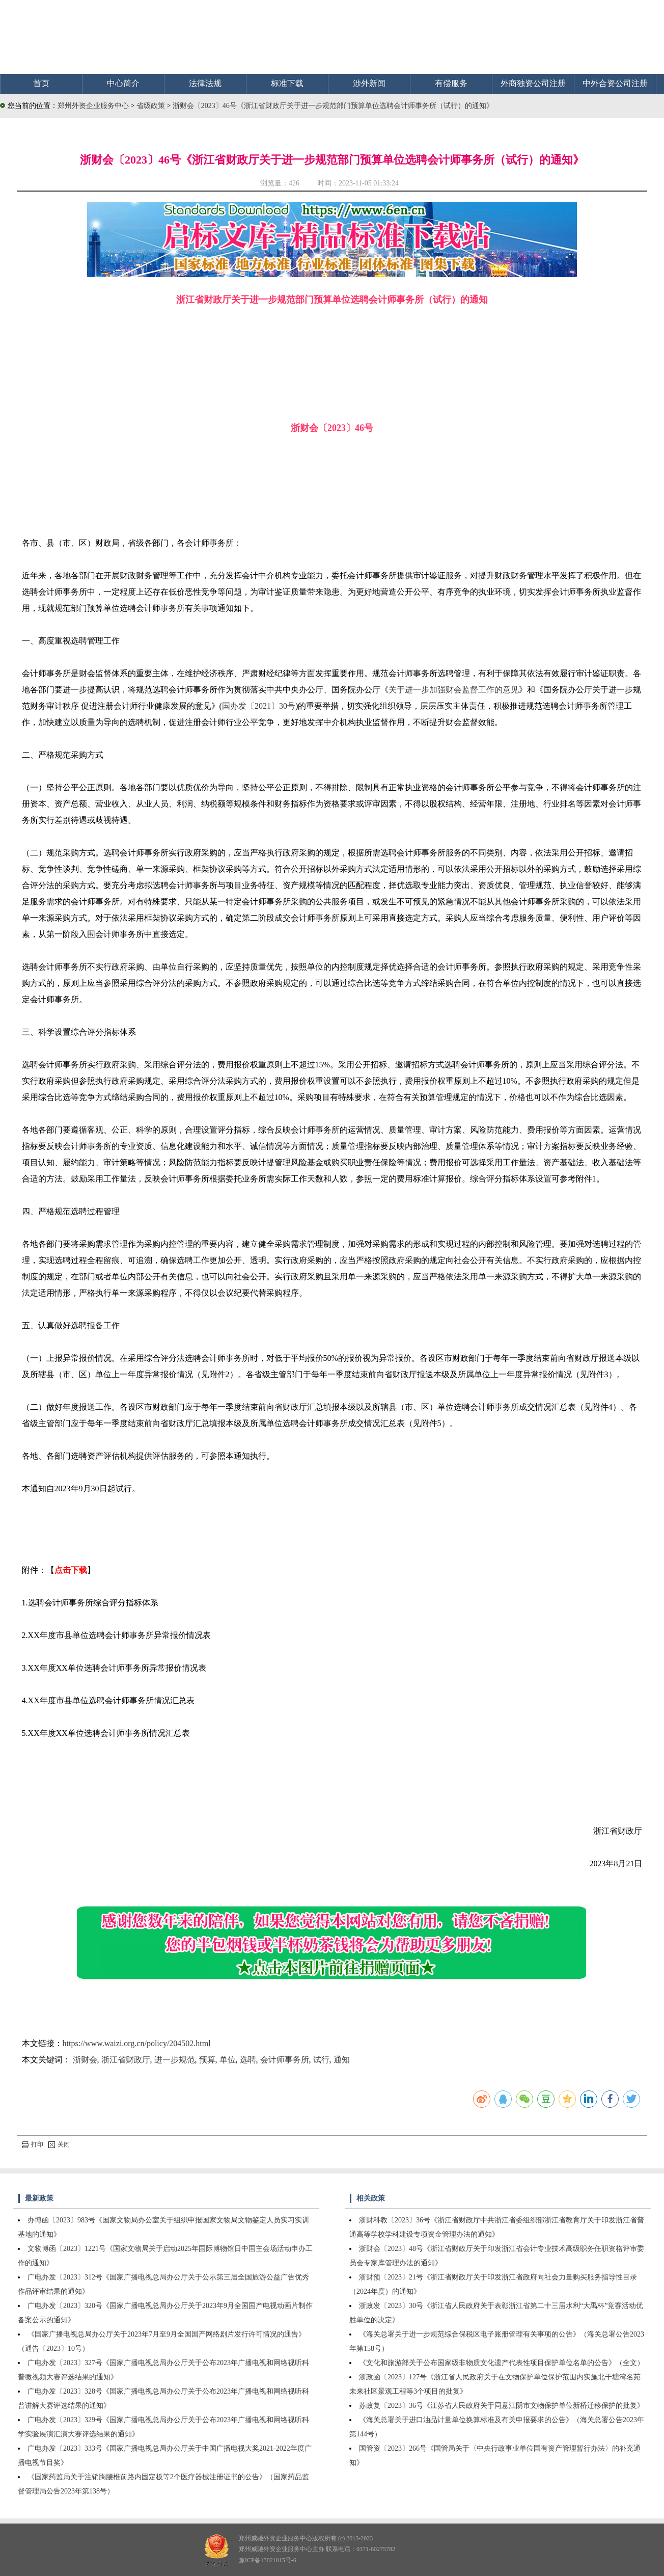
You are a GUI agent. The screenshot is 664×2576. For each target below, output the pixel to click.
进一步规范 (174, 2059)
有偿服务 (451, 83)
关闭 (59, 2144)
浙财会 (85, 2059)
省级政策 (151, 106)
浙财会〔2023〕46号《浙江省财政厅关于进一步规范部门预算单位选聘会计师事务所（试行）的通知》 (333, 106)
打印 (32, 2144)
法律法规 (205, 83)
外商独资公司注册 (533, 83)
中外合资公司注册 (615, 83)
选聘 (248, 2059)
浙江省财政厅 (125, 2059)
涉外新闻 (369, 83)
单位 (227, 2059)
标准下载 (287, 83)
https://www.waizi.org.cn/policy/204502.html (137, 2043)
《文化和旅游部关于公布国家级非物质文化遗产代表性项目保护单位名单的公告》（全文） (501, 2363)
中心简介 (123, 83)
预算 (207, 2059)
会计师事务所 (284, 2059)
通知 (342, 2059)
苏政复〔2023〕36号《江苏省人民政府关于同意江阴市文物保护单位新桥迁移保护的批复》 (501, 2405)
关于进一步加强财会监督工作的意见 (454, 689)
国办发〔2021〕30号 (258, 706)
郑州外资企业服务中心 (93, 106)
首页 (41, 83)
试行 (321, 2059)
